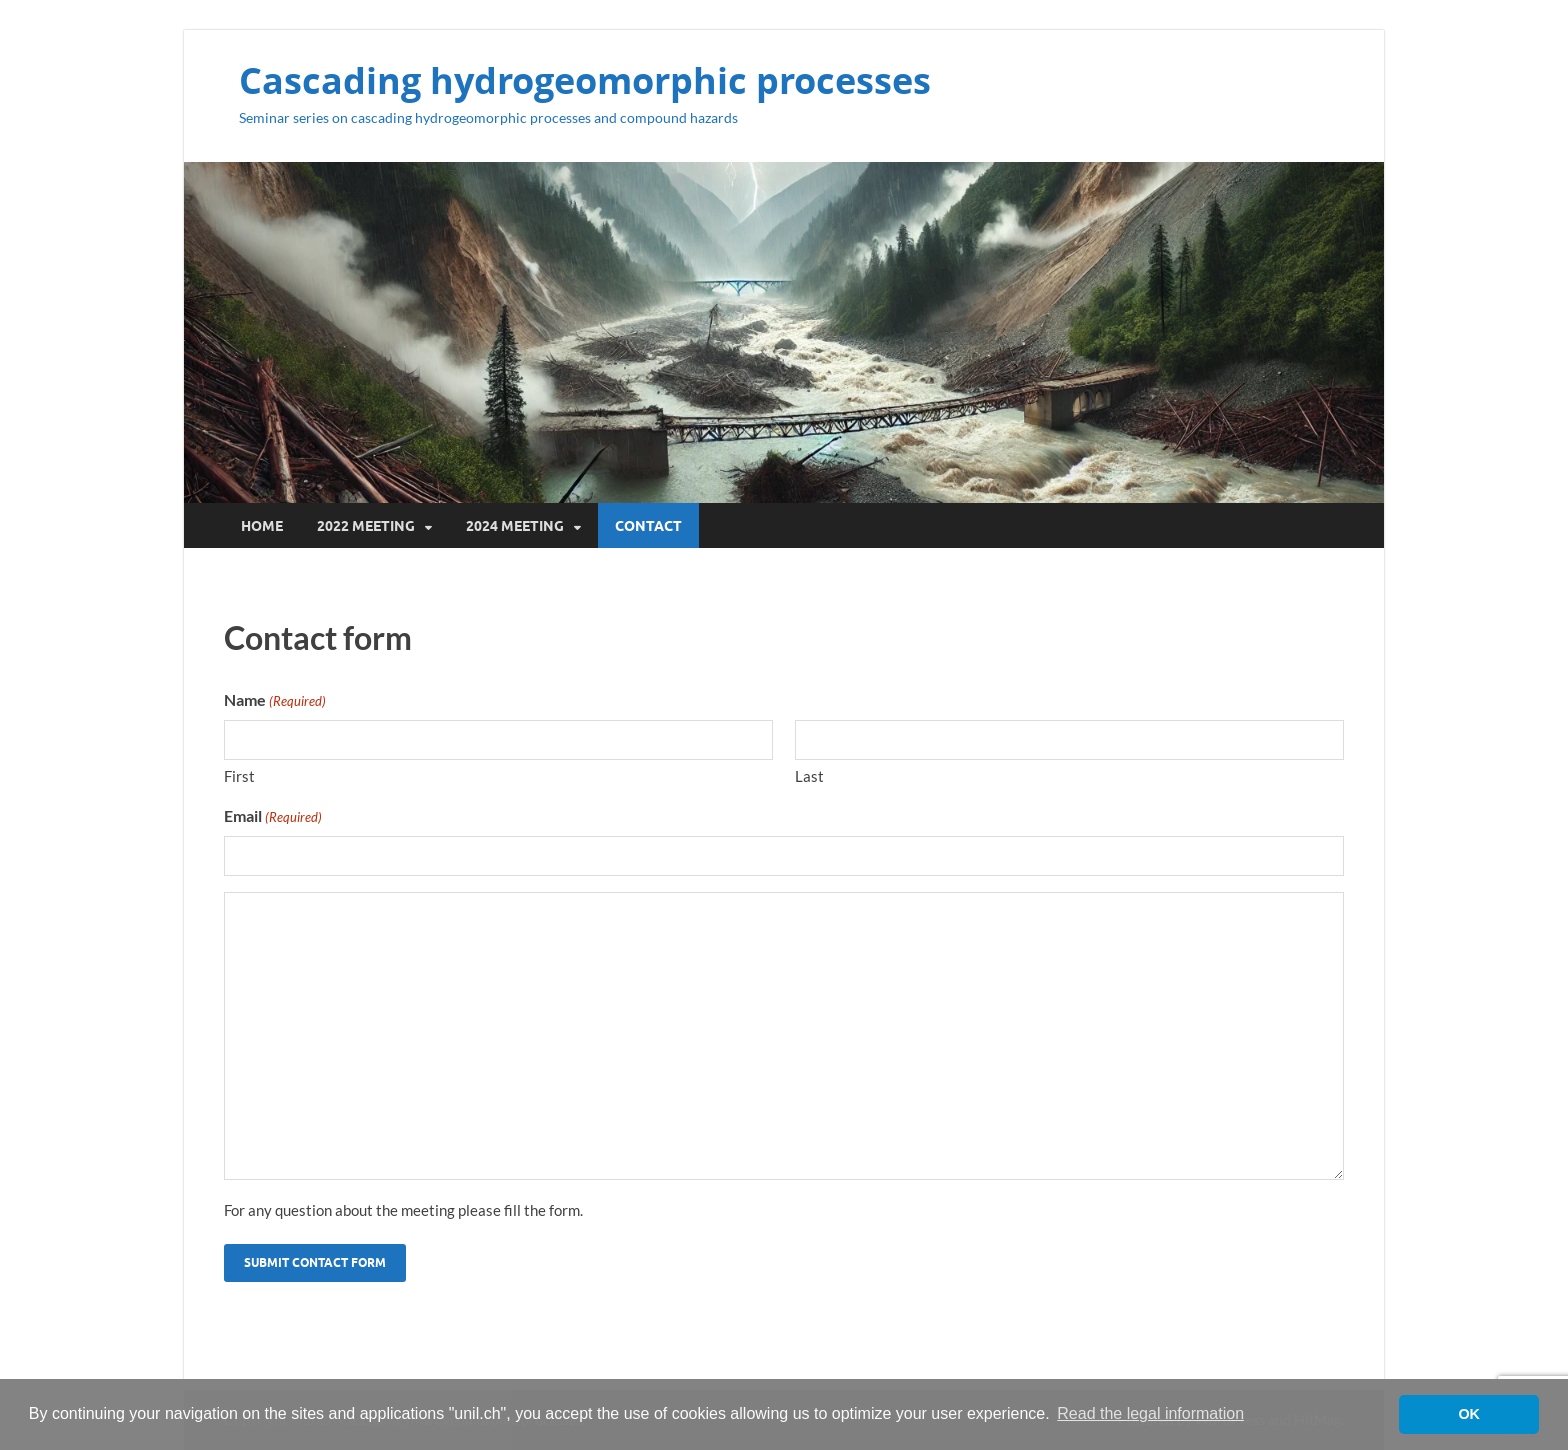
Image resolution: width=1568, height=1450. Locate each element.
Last (809, 776)
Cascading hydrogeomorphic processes (585, 80)
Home (262, 526)
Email (273, 817)
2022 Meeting (366, 526)
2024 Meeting (515, 526)
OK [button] (1469, 1414)
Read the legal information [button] (1150, 1413)
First (239, 776)
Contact (648, 526)
